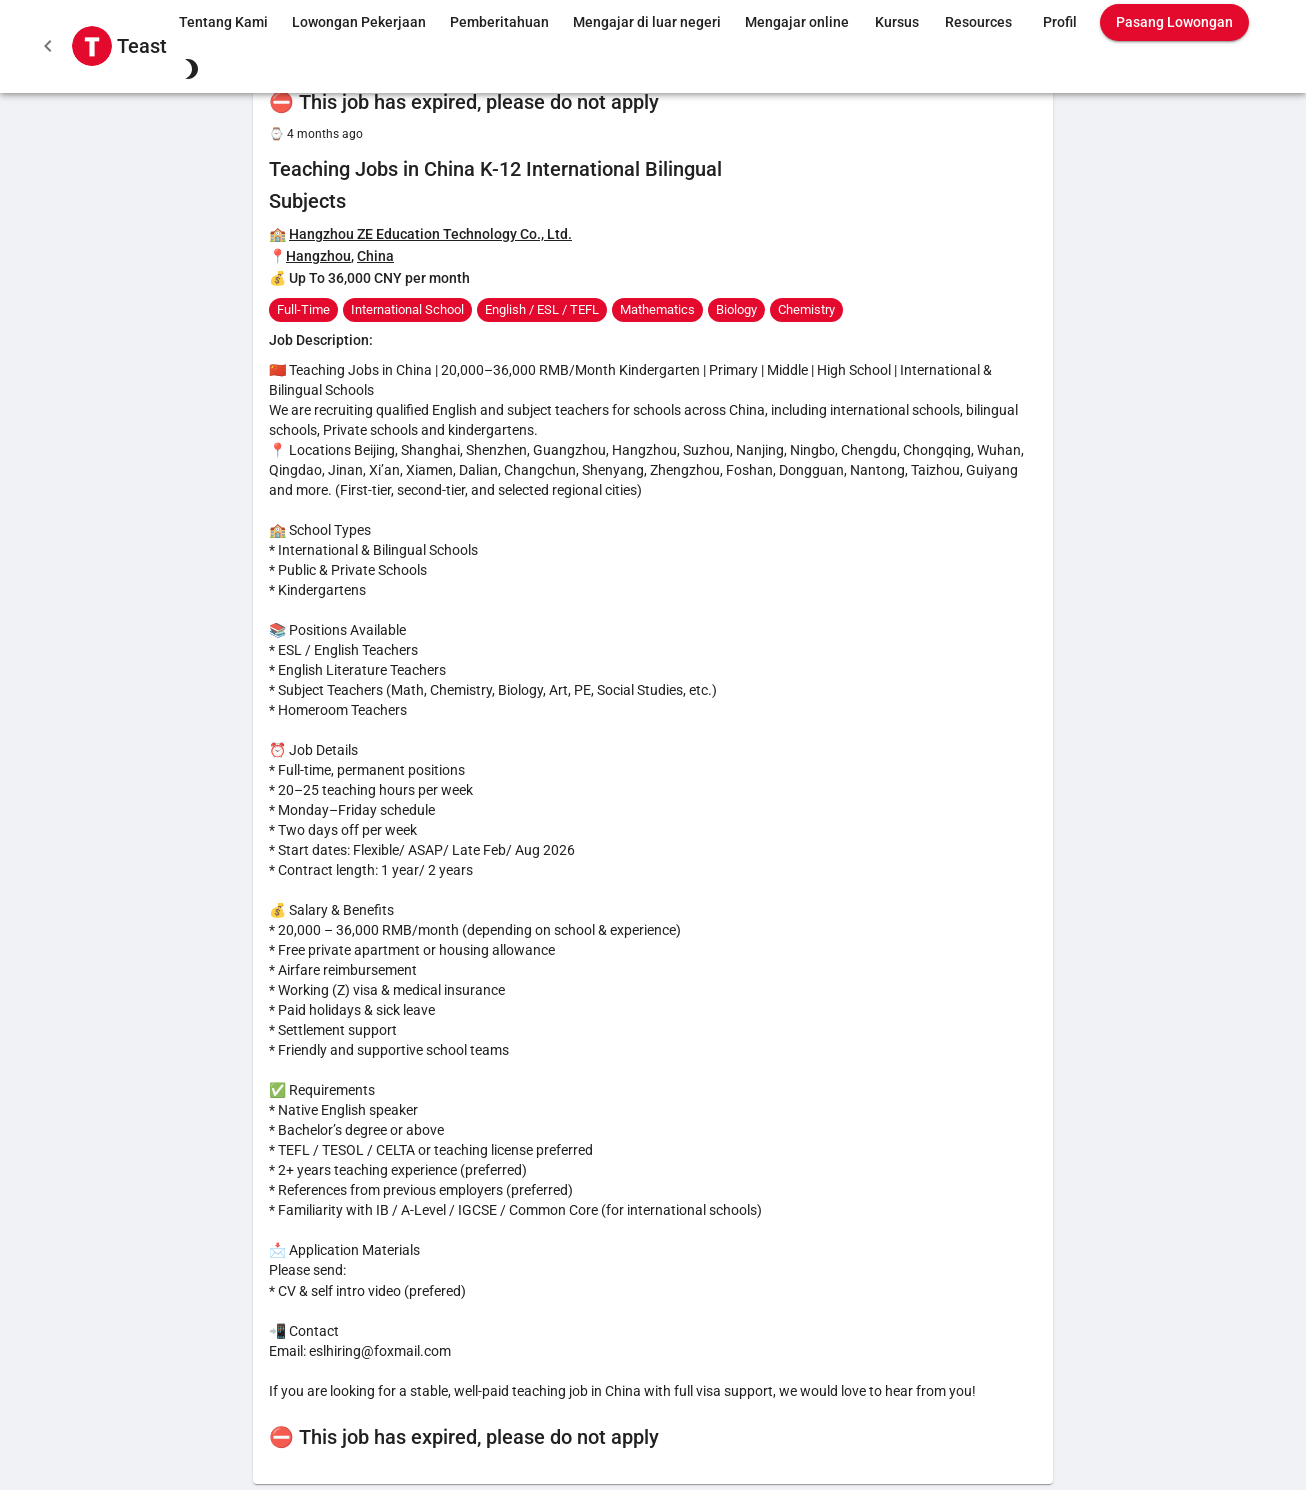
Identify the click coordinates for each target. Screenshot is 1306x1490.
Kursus (897, 22)
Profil (1060, 22)
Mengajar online (797, 22)
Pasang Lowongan (1174, 22)
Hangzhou (318, 256)
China (375, 256)
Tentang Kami (223, 22)
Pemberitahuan (499, 22)
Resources (978, 22)
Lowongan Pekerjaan (359, 22)
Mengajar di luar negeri (647, 22)
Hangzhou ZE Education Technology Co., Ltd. (430, 234)
